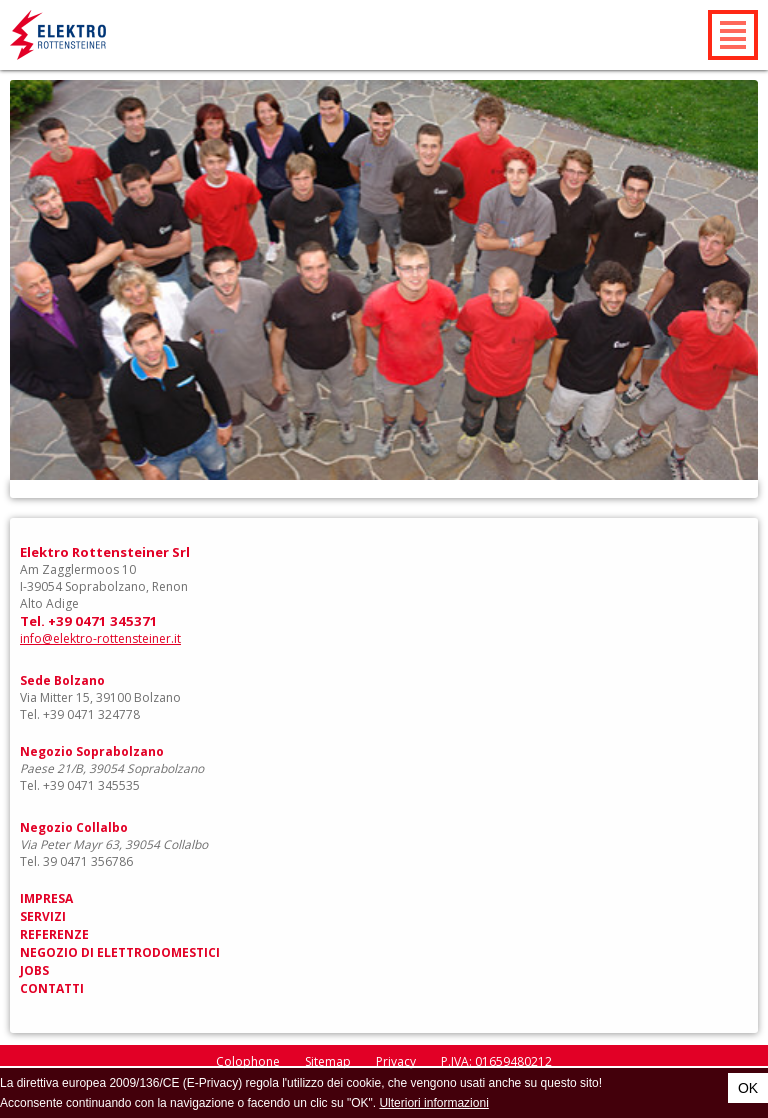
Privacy (396, 1061)
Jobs (34, 970)
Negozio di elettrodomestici (120, 952)
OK (748, 1088)
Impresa (46, 898)
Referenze (54, 934)
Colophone (248, 1061)
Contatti (52, 988)
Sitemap (328, 1061)
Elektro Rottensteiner (106, 35)
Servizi (43, 916)
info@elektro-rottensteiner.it (100, 638)
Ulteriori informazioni (433, 1103)
